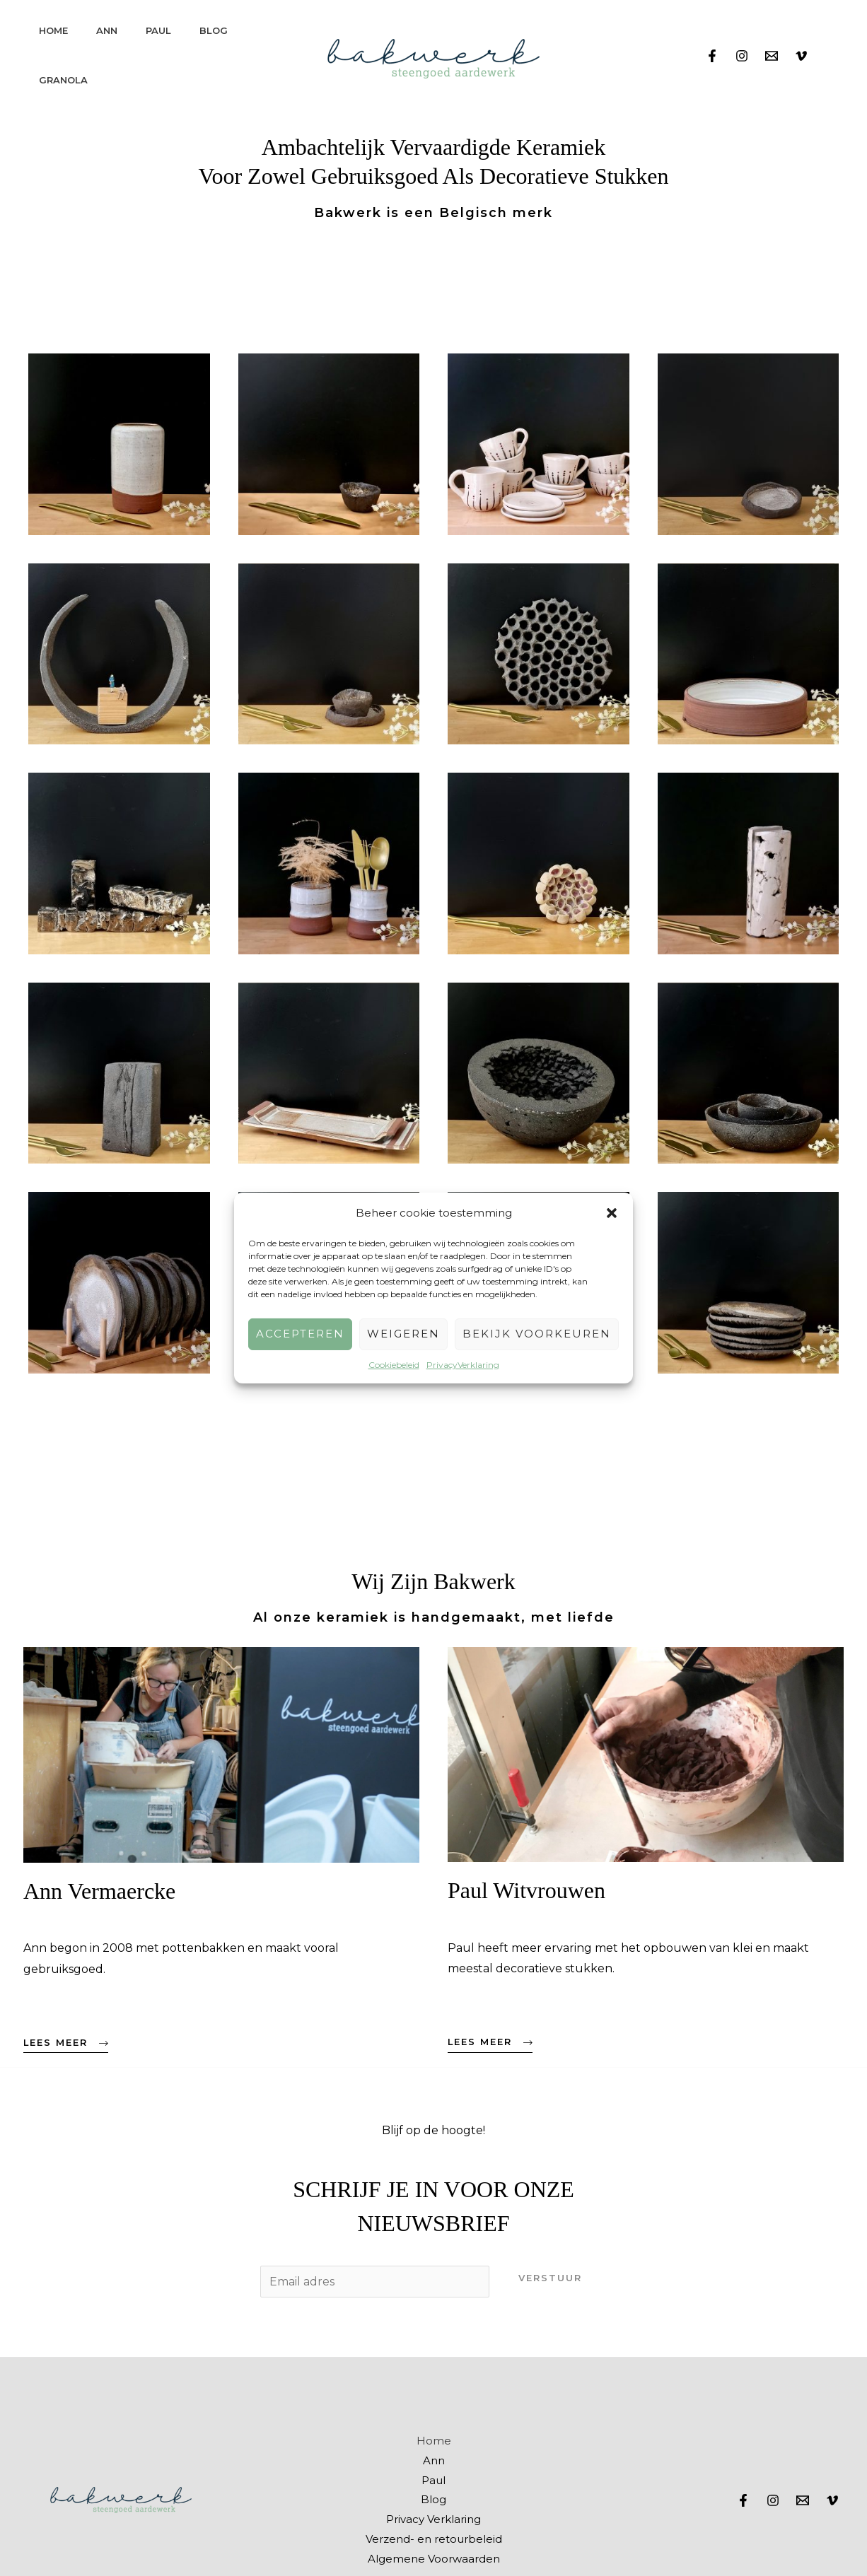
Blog (213, 30)
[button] (612, 1213)
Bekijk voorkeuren (536, 1333)
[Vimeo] (801, 55)
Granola (63, 80)
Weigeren (403, 1333)
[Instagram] (741, 55)
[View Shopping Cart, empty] (832, 55)
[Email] (771, 55)
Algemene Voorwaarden (434, 2558)
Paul (158, 30)
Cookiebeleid (393, 1364)
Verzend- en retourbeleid (434, 2539)
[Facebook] (712, 55)
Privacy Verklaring (433, 2519)
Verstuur (550, 2277)
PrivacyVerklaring (462, 1364)
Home (53, 30)
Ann (106, 30)
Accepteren (300, 1333)
